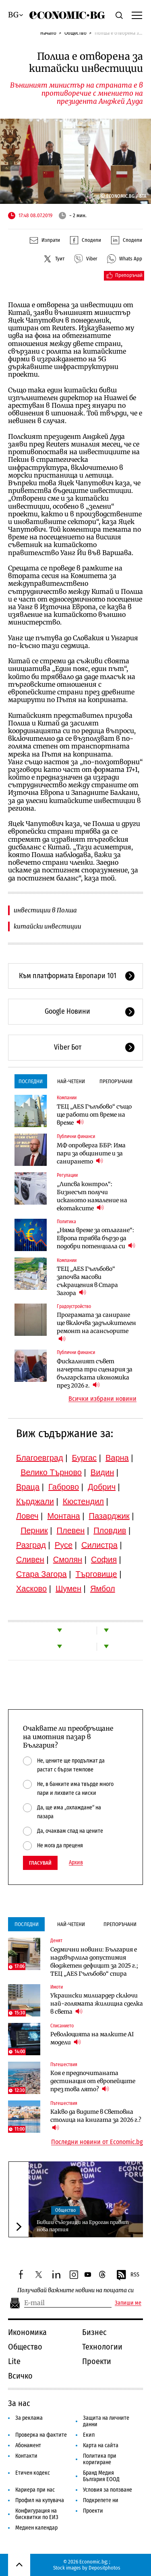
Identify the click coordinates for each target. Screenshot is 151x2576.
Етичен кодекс (32, 2472)
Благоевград (39, 1457)
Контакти (26, 2455)
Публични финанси (76, 1136)
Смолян (67, 1559)
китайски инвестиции (47, 926)
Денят (56, 1940)
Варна (117, 1457)
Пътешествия (63, 2064)
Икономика (27, 2332)
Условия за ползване (107, 2489)
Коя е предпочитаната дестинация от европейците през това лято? (92, 2081)
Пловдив (109, 1530)
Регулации (67, 1175)
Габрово (63, 1486)
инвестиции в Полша (45, 910)
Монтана (63, 1515)
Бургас (84, 1457)
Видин (102, 1472)
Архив (76, 1862)
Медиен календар (36, 2527)
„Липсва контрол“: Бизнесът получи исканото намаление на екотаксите (92, 1196)
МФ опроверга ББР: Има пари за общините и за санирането (91, 1153)
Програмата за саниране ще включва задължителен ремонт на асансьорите (96, 1327)
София (104, 1559)
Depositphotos (104, 2568)
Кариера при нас (35, 2489)
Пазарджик (109, 1515)
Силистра (99, 1545)
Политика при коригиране (99, 2459)
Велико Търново (51, 1472)
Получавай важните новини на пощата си (75, 2290)
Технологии (102, 2347)
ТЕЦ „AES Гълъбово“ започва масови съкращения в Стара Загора (87, 1281)
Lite (14, 2361)
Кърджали (35, 1501)
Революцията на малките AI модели (92, 2038)
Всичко (20, 2376)
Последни (31, 1081)
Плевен (71, 1530)
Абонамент (28, 2445)
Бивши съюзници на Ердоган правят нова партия (83, 2225)
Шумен (68, 1588)
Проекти (96, 2361)
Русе (63, 1545)
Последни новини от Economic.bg (97, 2142)
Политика (66, 1221)
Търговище (96, 1574)
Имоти (56, 1987)
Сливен (30, 1559)
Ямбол (102, 1588)
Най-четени (71, 1081)
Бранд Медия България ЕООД (101, 2476)
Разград (31, 1545)
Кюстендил (83, 1501)
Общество (75, 33)
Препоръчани (115, 1081)
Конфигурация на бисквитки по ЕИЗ (36, 2514)
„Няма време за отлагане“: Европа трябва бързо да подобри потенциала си (96, 1238)
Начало (48, 33)
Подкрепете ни (100, 2500)
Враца (27, 1486)
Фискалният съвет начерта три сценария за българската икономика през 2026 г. (94, 1373)
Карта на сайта (100, 2445)
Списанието (62, 2026)
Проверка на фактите (41, 2434)
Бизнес (94, 2332)
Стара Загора (41, 1574)
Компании (67, 1097)
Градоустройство (74, 1306)
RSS (127, 2275)
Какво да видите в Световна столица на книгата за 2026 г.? (95, 2120)
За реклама (29, 2418)
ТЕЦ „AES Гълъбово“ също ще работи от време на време (94, 1114)
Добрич (102, 1486)
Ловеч (27, 1515)
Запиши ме (128, 2303)
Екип (89, 2434)
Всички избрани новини (102, 1399)
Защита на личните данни (106, 2421)
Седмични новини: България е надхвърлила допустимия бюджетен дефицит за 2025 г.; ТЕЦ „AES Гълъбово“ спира (94, 1961)
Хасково (31, 1588)
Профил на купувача (39, 2500)
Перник (34, 1530)
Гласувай (40, 1863)
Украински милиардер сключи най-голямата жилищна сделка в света (96, 2003)
